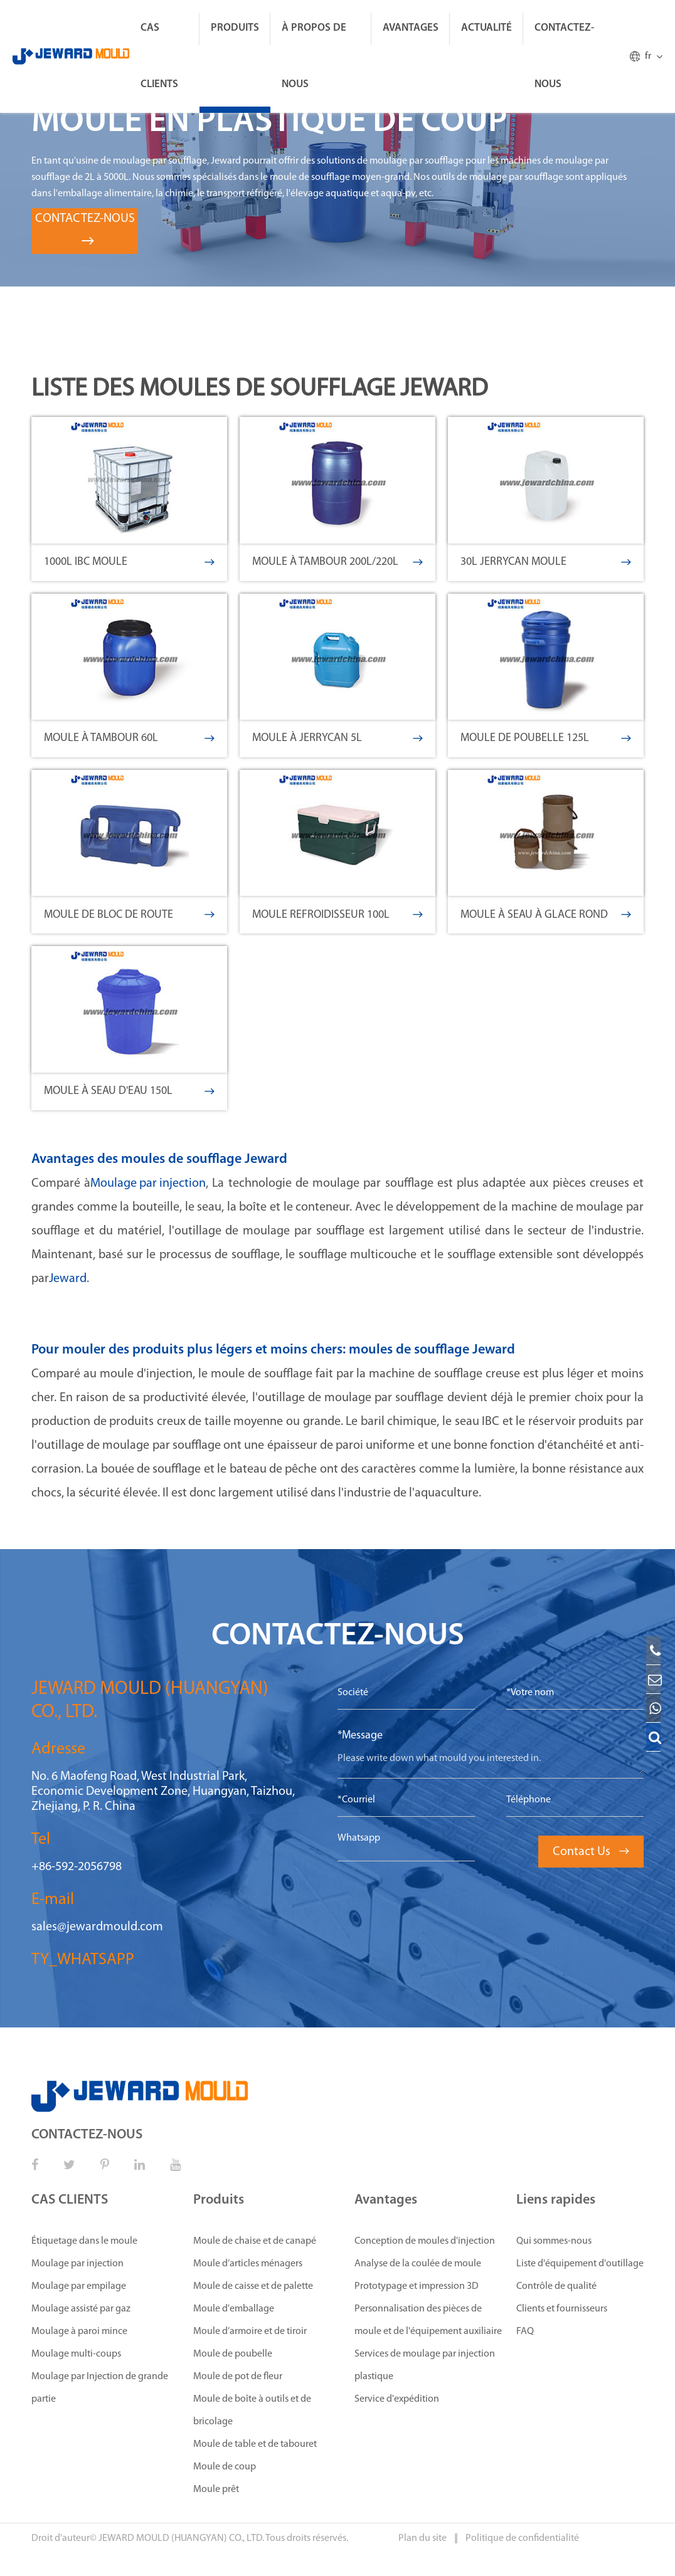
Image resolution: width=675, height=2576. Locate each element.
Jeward (68, 1279)
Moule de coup (224, 2467)
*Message (360, 1736)
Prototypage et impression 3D (416, 2286)
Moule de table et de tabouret (255, 2444)
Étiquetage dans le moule (84, 2241)
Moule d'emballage (233, 2309)
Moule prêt (216, 2489)
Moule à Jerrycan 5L (337, 738)
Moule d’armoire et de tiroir (250, 2331)
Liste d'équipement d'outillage (580, 2264)
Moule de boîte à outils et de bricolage (252, 2410)
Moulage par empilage (78, 2286)
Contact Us (591, 1852)
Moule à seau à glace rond (545, 915)
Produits (235, 28)
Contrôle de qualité (556, 2286)
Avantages (410, 28)
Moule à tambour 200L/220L (337, 562)
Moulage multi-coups (76, 2354)
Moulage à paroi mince (79, 2331)
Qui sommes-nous (554, 2241)
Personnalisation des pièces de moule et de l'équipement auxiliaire (428, 2320)
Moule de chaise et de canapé (254, 2241)
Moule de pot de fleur (237, 2377)
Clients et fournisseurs (561, 2309)
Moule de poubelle (232, 2354)
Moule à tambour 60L (129, 738)
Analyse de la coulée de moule (417, 2264)
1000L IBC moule (129, 562)
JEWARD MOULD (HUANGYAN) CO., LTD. (181, 2538)
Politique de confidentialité (522, 2538)
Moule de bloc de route (129, 915)
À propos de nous (314, 56)
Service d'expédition (396, 2399)
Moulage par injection (148, 1183)
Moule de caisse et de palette (253, 2286)
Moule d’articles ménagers (247, 2264)
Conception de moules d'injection (424, 2241)
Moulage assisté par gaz (80, 2309)
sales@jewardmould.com (97, 1927)
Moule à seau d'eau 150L (129, 1091)
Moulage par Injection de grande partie (99, 2388)
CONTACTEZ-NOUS (564, 56)
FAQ (525, 2331)
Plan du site (423, 2538)
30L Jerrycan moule (545, 562)
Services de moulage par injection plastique (424, 2365)
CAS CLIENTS (159, 56)
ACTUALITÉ (486, 28)
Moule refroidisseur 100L (337, 915)
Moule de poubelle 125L (545, 738)
